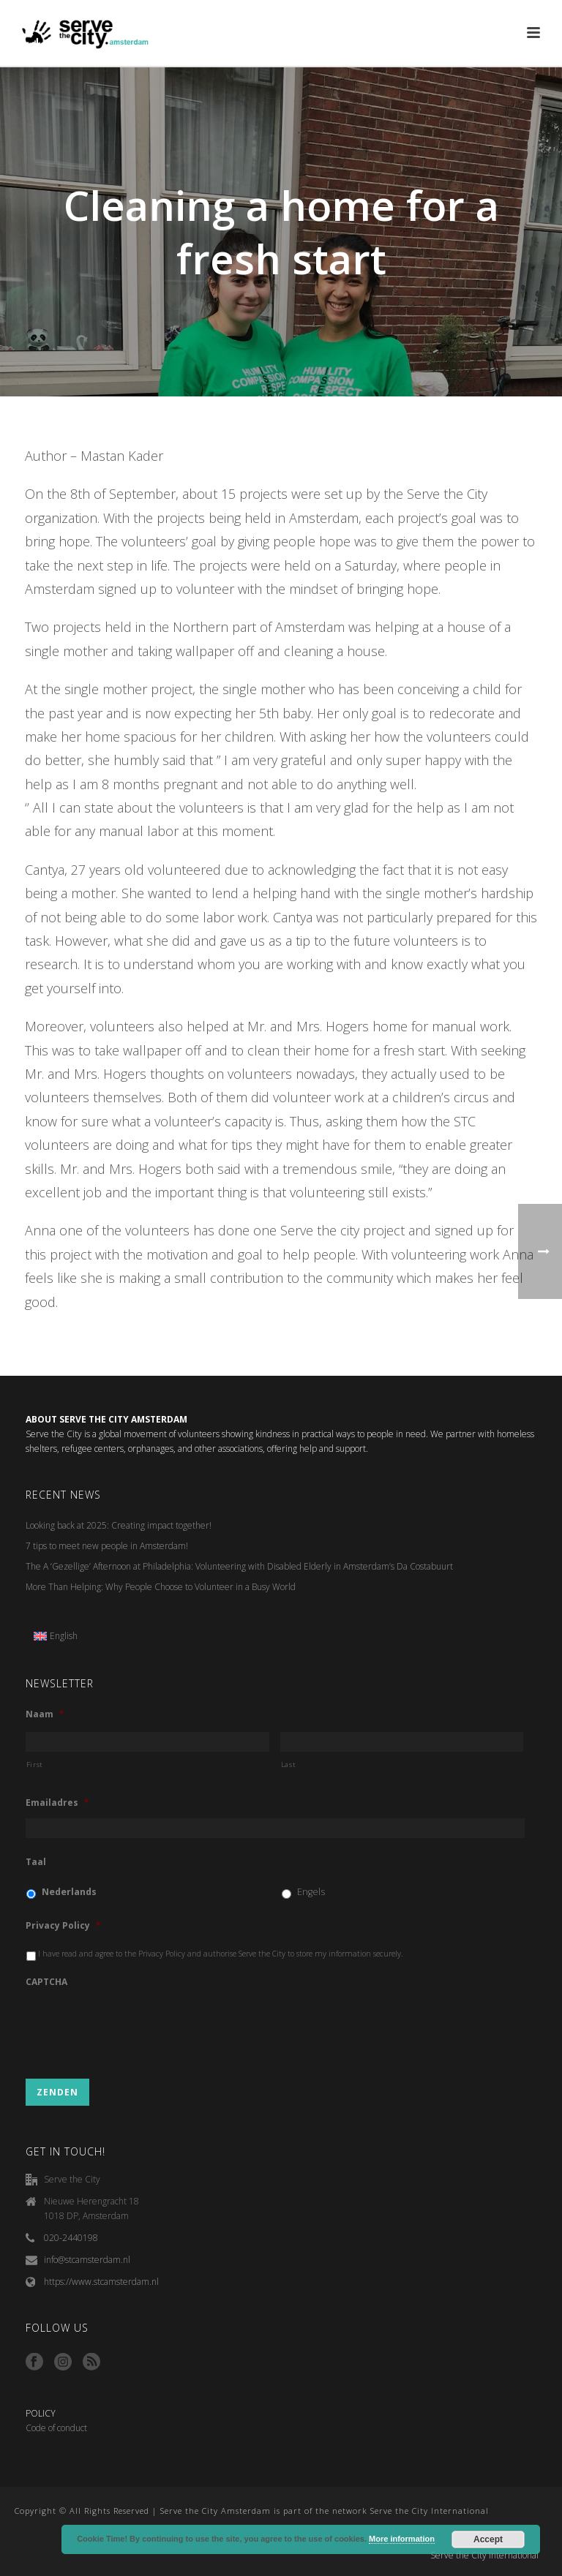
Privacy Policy (63, 1926)
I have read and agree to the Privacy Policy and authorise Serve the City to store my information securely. (220, 1953)
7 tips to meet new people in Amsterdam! (107, 1546)
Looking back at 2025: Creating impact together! (118, 1525)
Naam (45, 1714)
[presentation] (137, 2026)
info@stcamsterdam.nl (87, 2259)
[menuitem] (56, 1636)
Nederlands (69, 1892)
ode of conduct (59, 2428)
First (34, 1764)
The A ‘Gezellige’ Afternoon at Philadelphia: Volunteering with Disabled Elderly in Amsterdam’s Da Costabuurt (239, 1566)
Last (288, 1764)
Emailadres (57, 1803)
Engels (311, 1892)
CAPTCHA (46, 1982)
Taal (36, 1862)
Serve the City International (484, 2555)
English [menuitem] (64, 1636)
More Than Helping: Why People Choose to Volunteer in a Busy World (161, 1587)
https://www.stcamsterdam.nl (101, 2281)
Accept (488, 2539)
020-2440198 (71, 2238)
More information (402, 2538)
